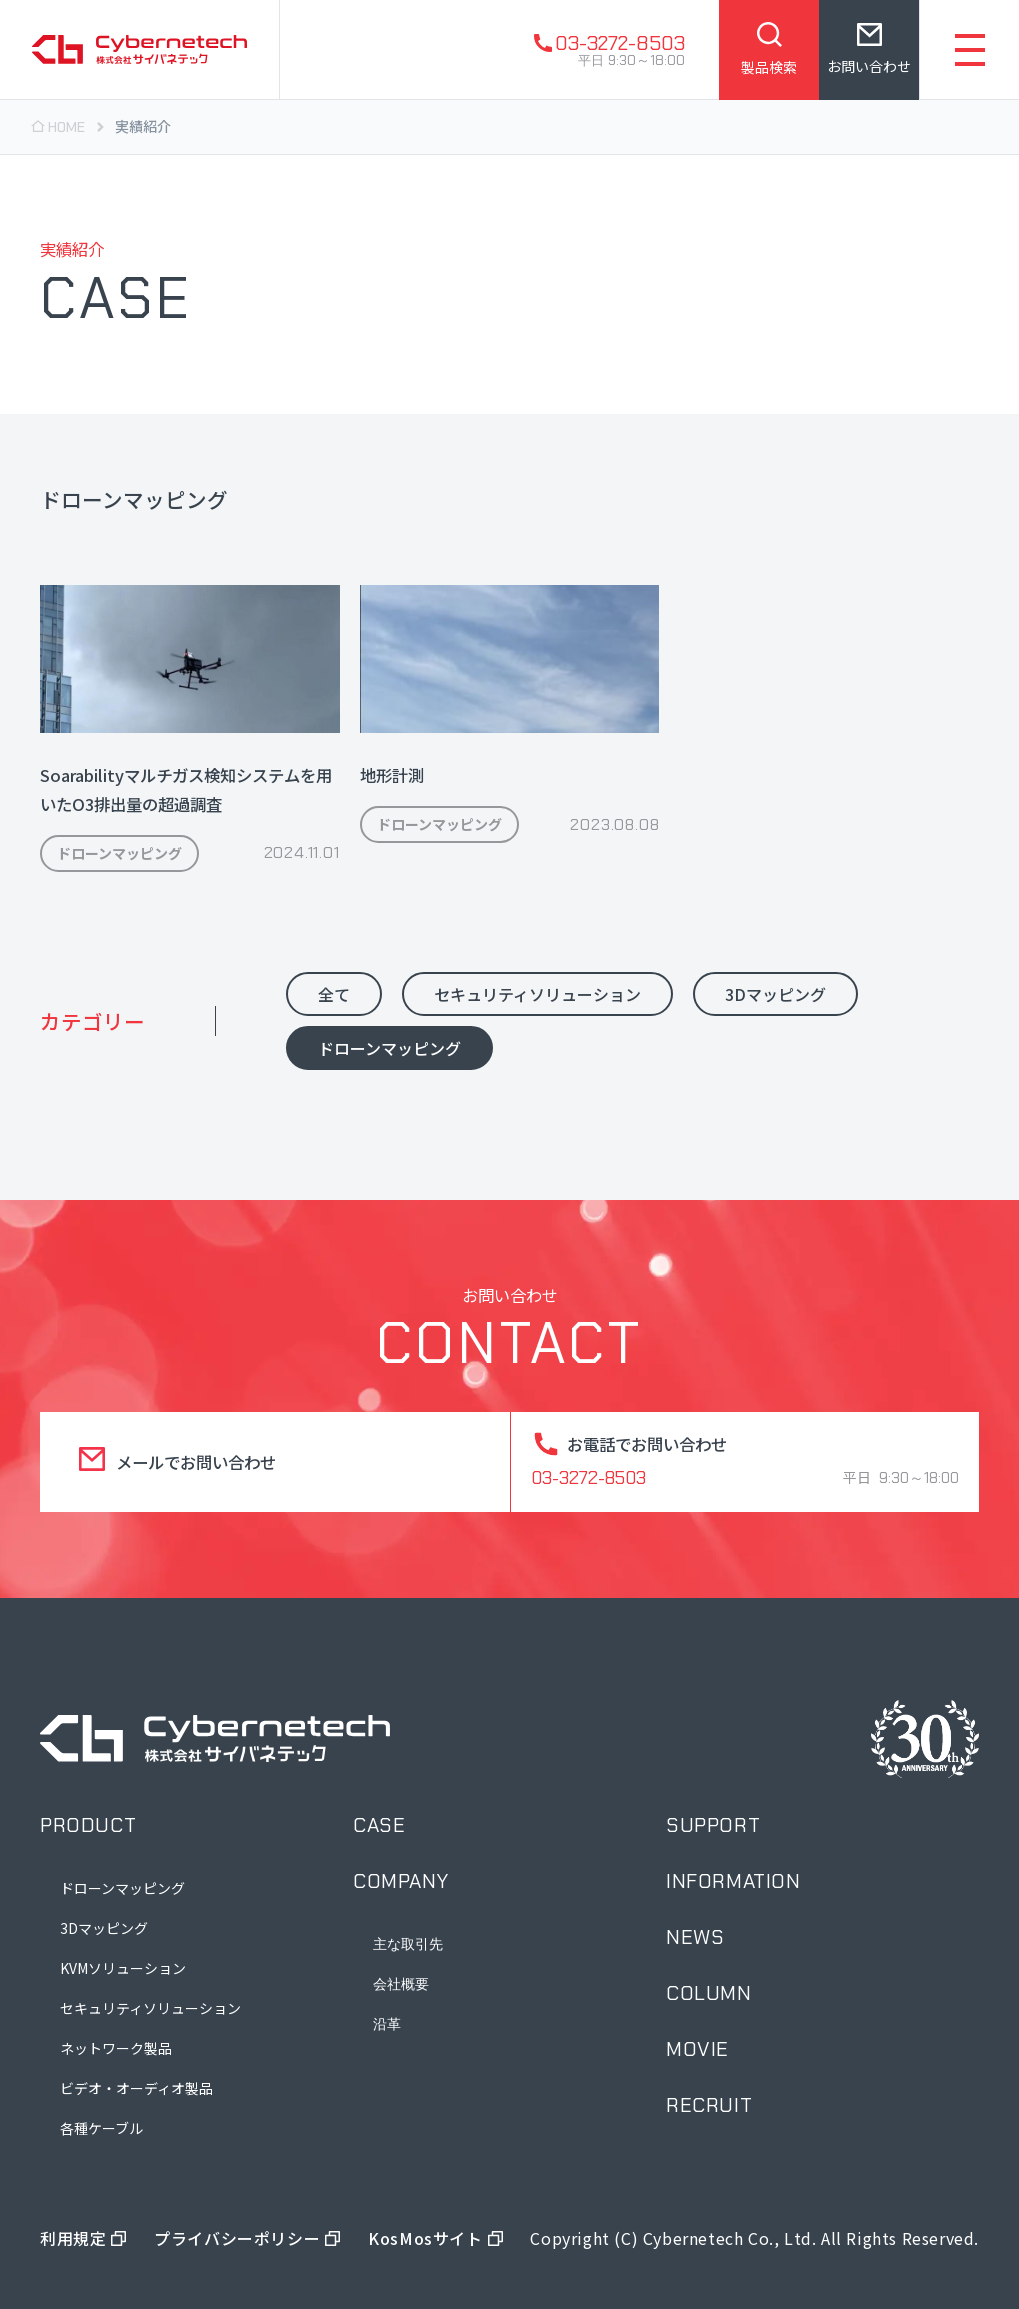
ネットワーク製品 (116, 2048)
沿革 (387, 2024)
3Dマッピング (104, 1928)
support (713, 1825)
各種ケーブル (101, 2128)
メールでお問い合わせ (196, 1462)
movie (697, 2049)
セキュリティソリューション (150, 2008)
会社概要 (401, 1984)
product (88, 1825)
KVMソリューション (123, 1968)
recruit (709, 2105)
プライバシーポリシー (237, 2238)
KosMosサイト (425, 2238)
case (379, 1825)
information (733, 1881)
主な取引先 (408, 1944)
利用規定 (73, 2238)
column (709, 1993)
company (400, 1881)
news (695, 1937)
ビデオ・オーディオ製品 (136, 2088)
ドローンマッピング (122, 1888)
